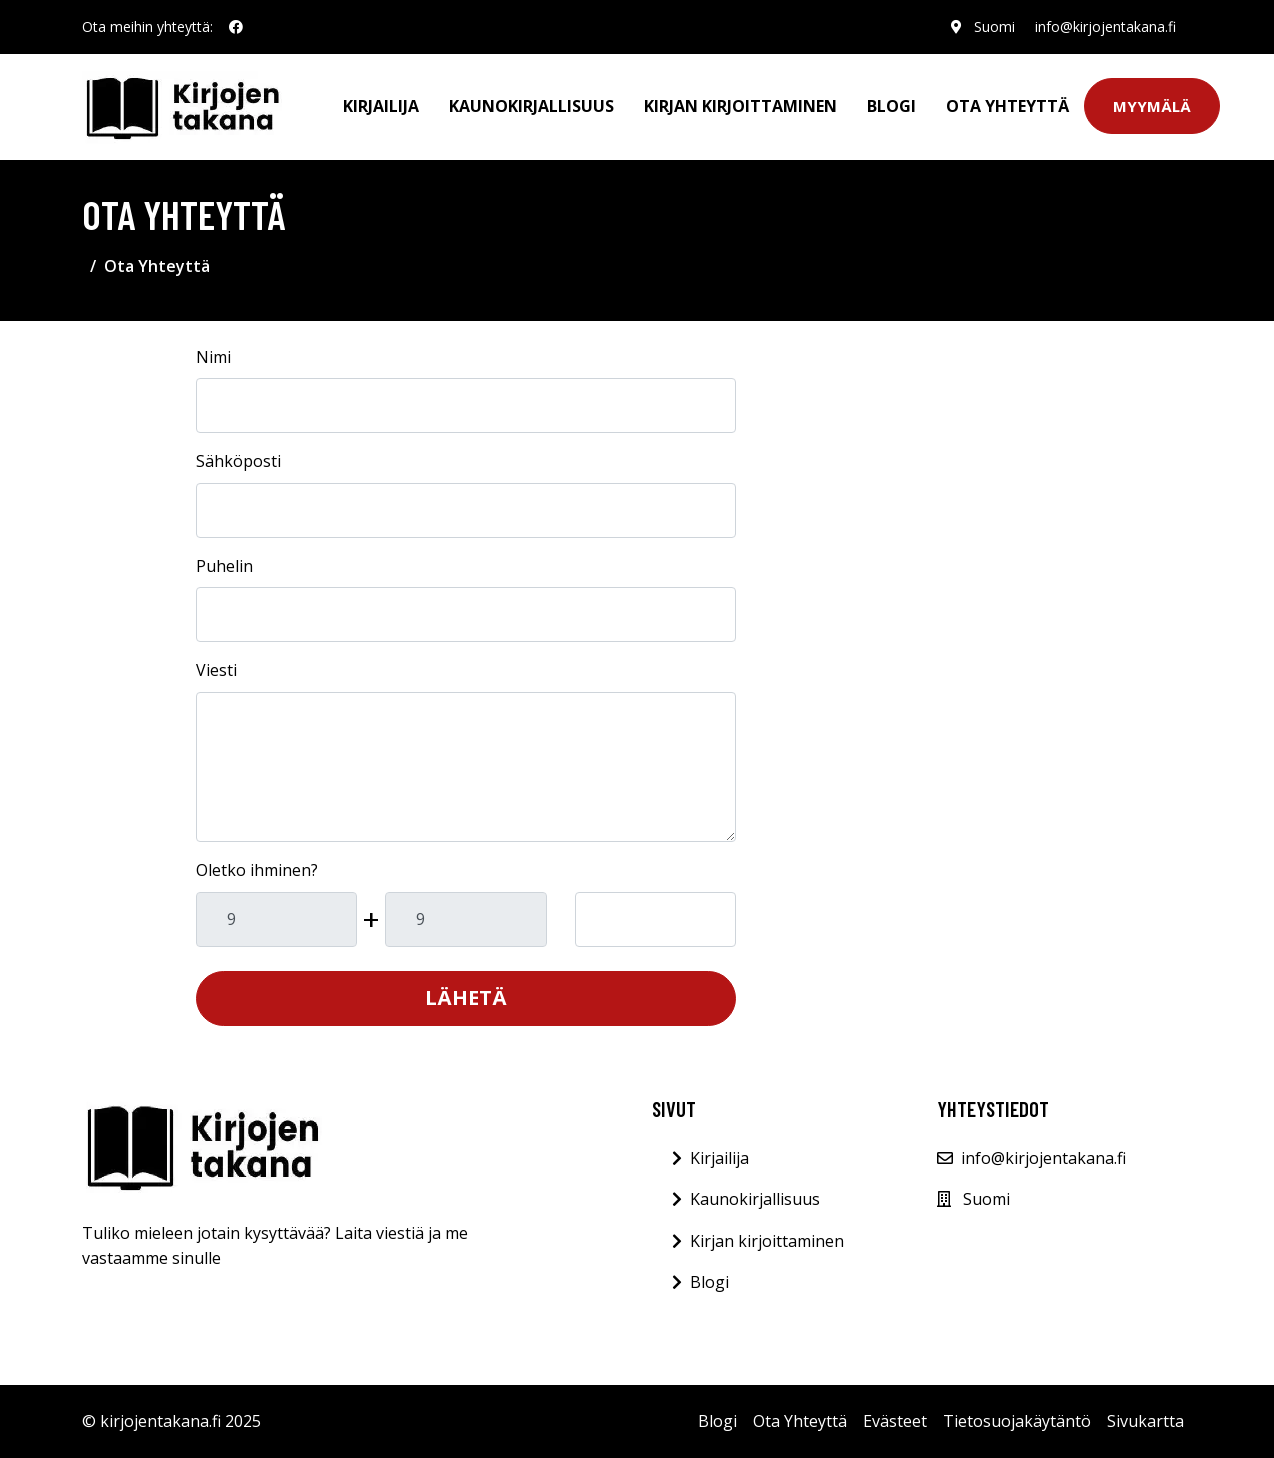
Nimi (213, 357)
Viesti (216, 670)
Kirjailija (381, 106)
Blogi (891, 106)
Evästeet (895, 1421)
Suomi (994, 26)
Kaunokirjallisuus (531, 106)
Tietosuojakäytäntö (1017, 1421)
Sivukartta (1145, 1421)
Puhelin (224, 566)
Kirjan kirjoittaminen (740, 106)
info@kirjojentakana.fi (1105, 26)
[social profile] (236, 27)
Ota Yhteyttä (1007, 106)
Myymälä (1152, 106)
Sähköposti (238, 461)
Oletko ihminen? (257, 870)
